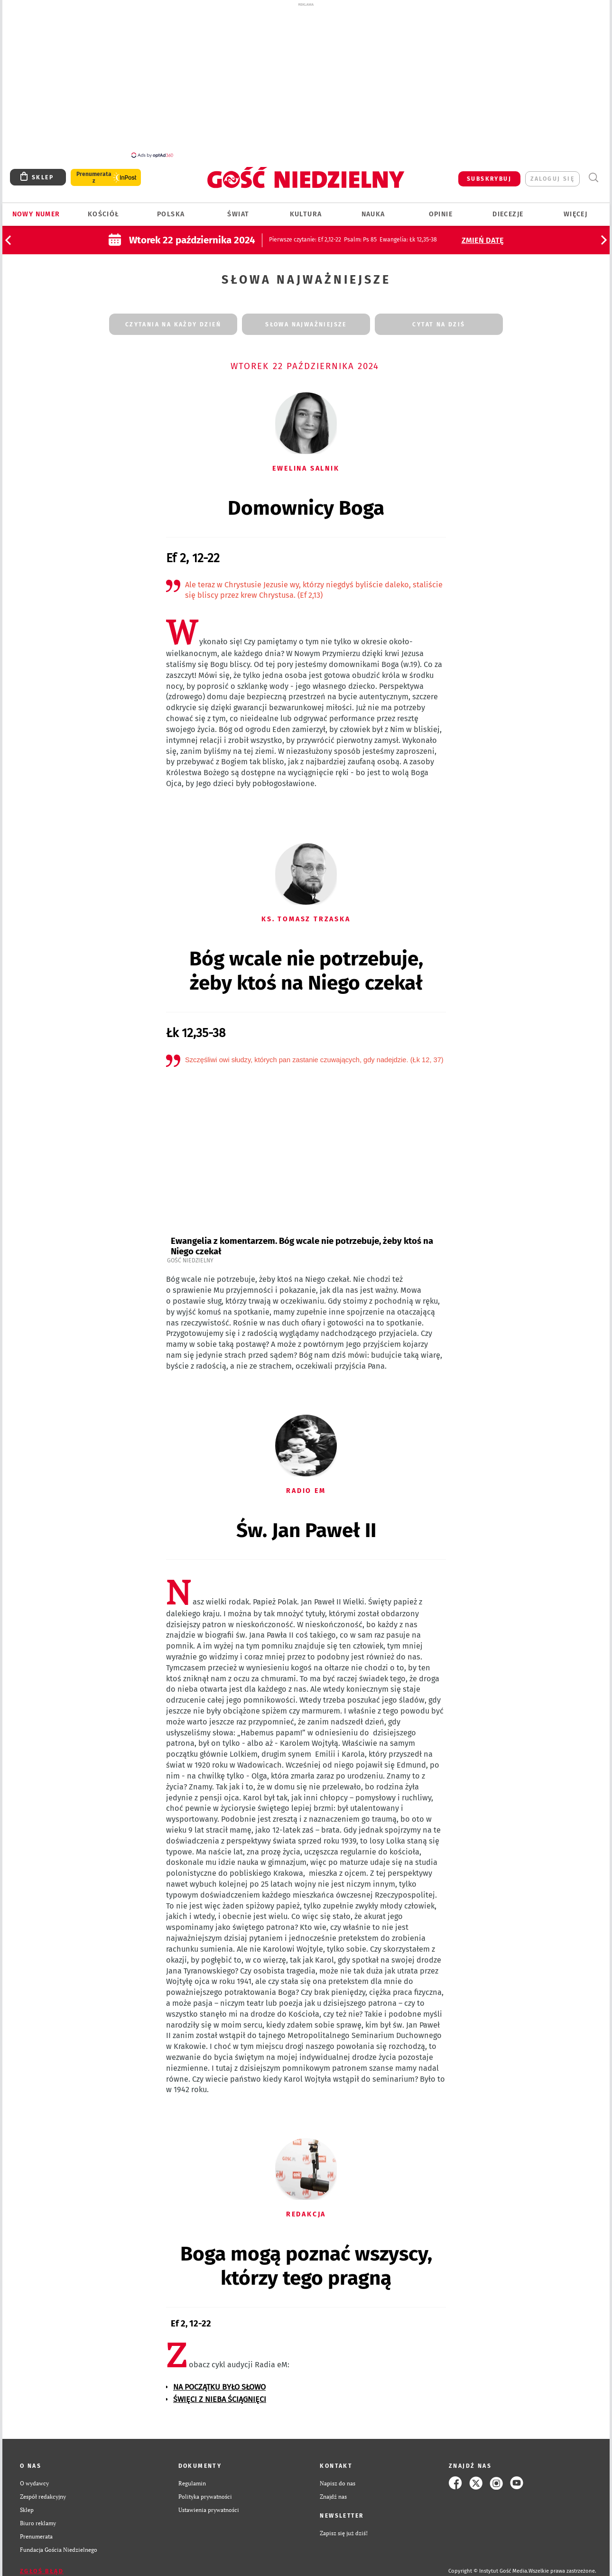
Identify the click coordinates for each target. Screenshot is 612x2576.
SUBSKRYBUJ (489, 173)
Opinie (441, 209)
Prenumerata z (93, 172)
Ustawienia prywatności (208, 2504)
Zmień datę (483, 235)
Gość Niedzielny (190, 1255)
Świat (238, 209)
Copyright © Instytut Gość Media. (488, 2566)
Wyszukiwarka (593, 172)
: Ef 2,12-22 (305, 234)
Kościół (104, 209)
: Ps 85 (360, 234)
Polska (171, 209)
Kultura (306, 209)
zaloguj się (552, 173)
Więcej (575, 209)
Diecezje (507, 209)
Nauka (373, 209)
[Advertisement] (306, 79)
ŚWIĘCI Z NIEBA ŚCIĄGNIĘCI (219, 2394)
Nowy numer (36, 209)
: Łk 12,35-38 (408, 234)
